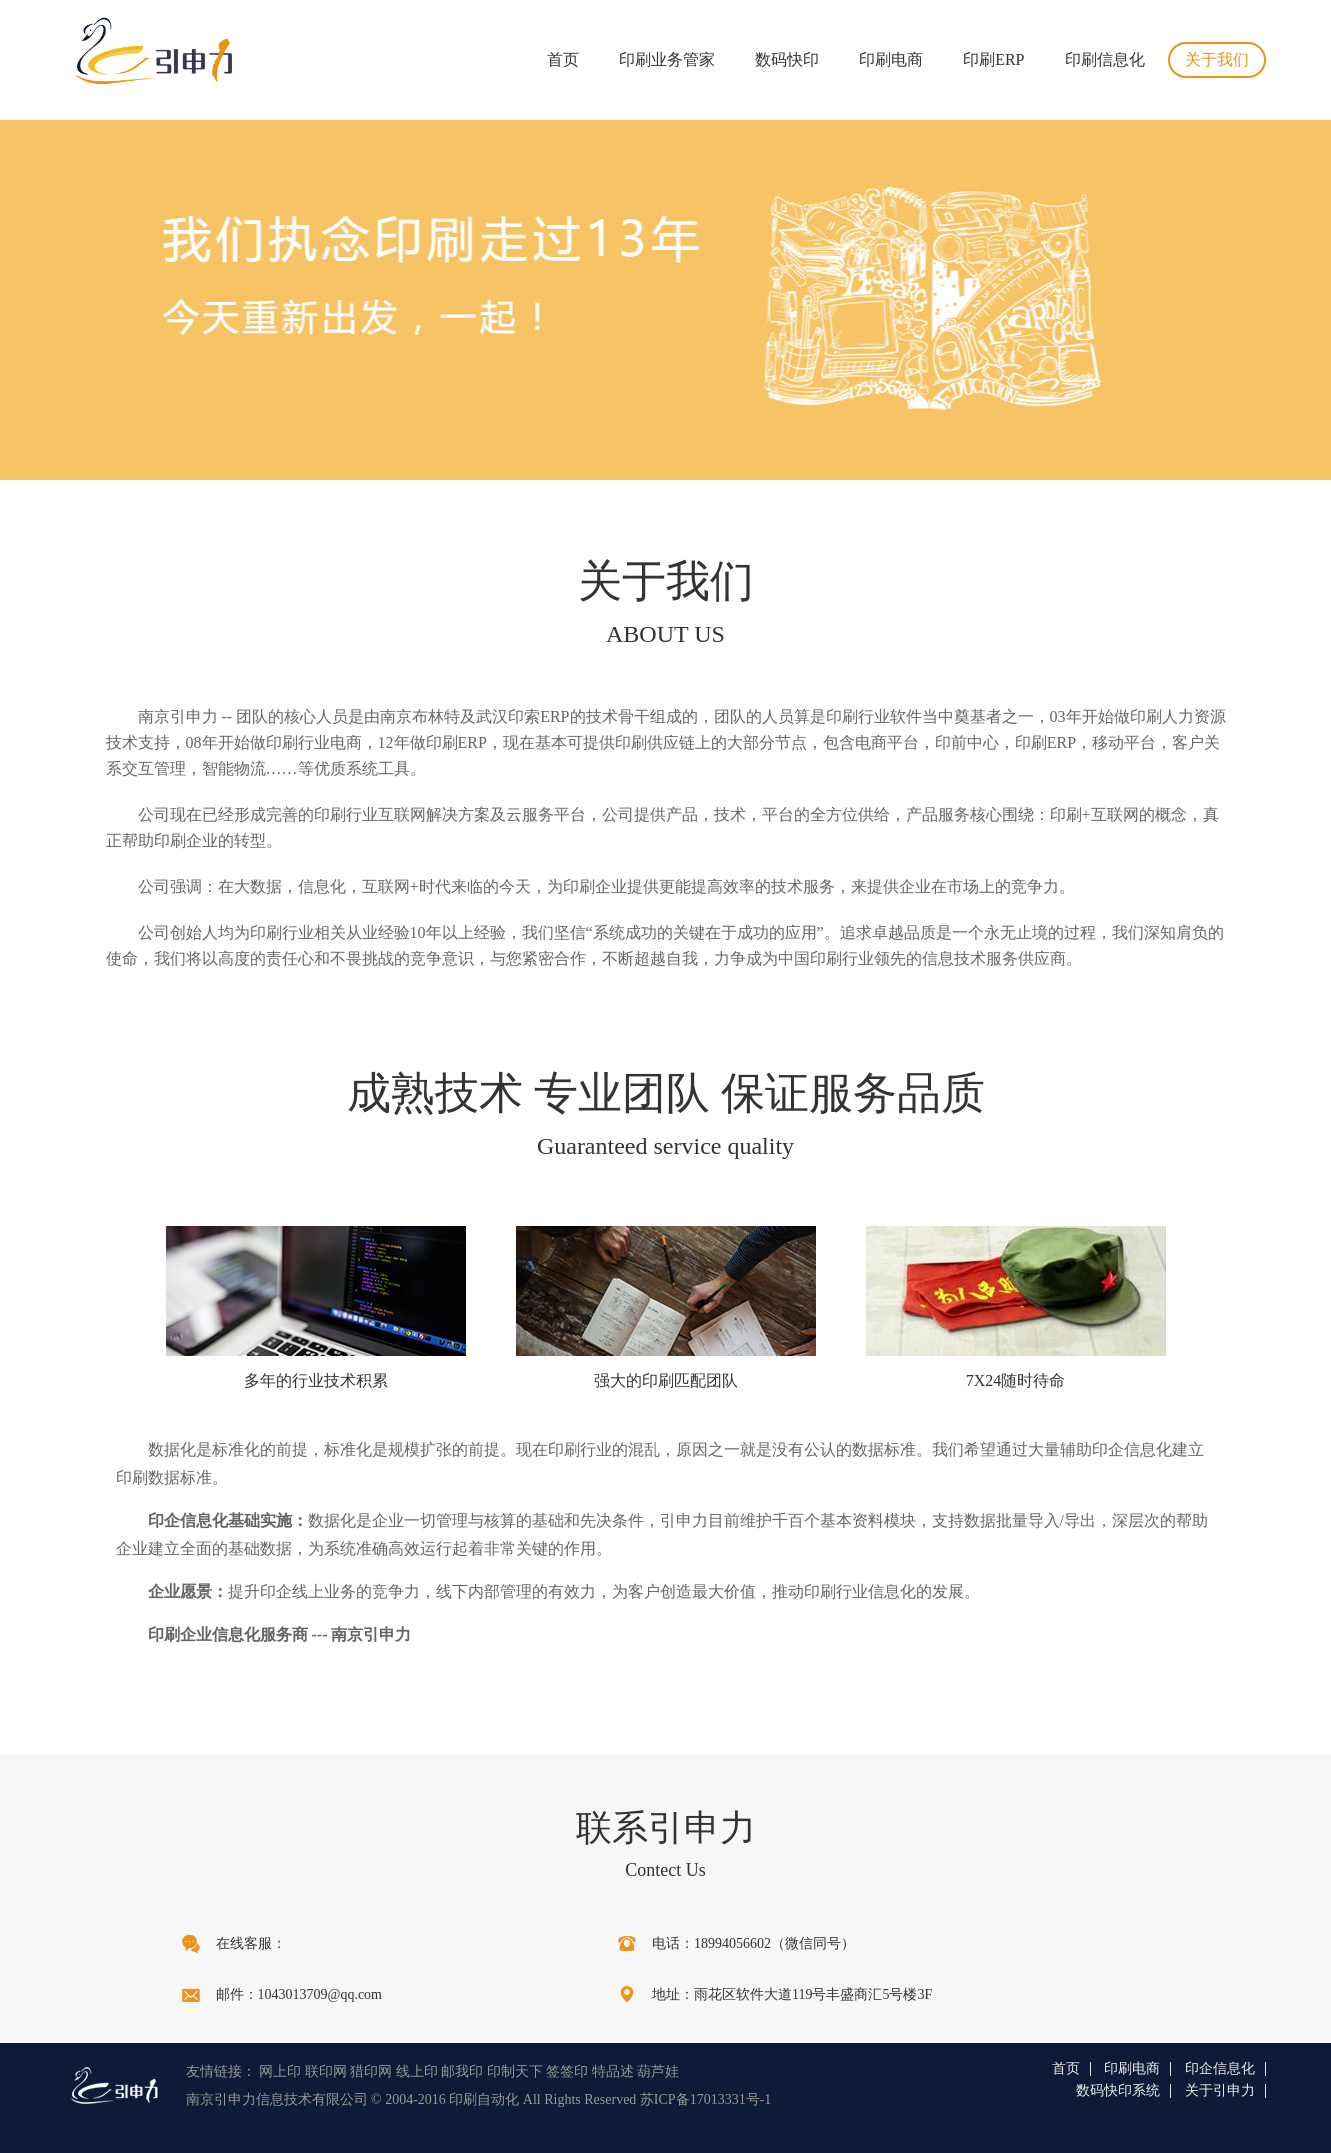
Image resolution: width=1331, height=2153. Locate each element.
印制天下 (515, 2071)
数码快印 (787, 59)
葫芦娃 (658, 2071)
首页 (563, 59)
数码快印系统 (1118, 2091)
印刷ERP (993, 59)
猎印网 (371, 2071)
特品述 (613, 2071)
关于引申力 (1220, 2091)
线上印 (417, 2071)
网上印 (280, 2071)
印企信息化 (1220, 2069)
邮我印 (462, 2071)
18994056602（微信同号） (774, 1943)
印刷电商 (891, 59)
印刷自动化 (484, 2099)
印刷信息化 (1105, 59)
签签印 (567, 2071)
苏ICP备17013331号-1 (705, 2099)
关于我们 (1217, 59)
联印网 (326, 2071)
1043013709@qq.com (320, 1994)
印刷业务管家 (667, 59)
